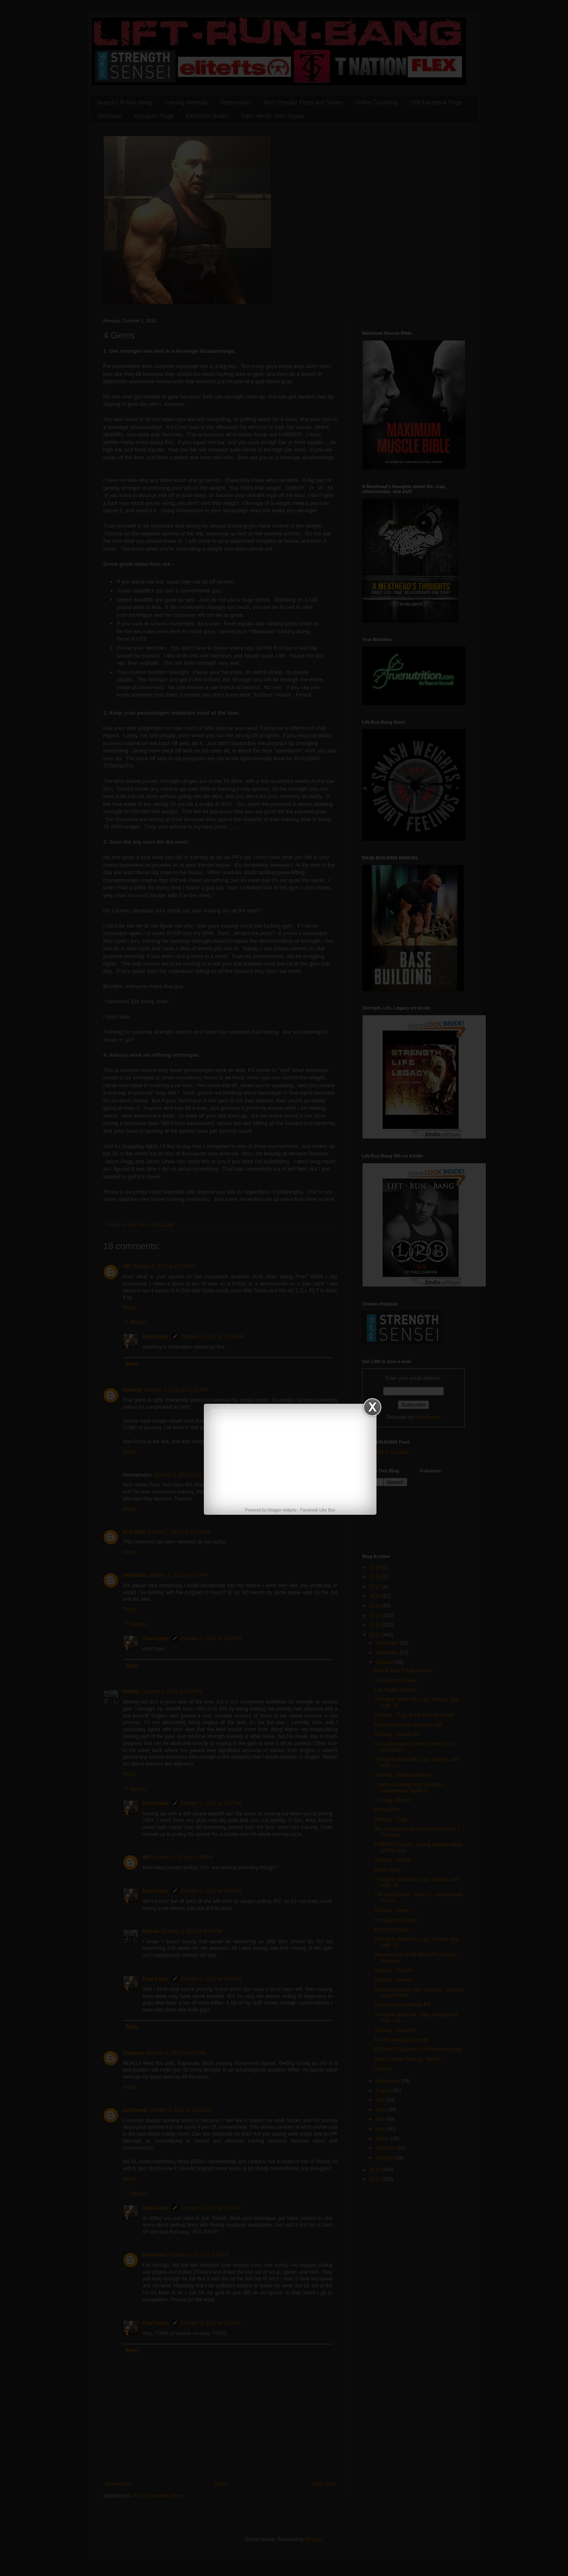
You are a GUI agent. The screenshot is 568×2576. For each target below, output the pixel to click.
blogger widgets (282, 1510)
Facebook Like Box (317, 1510)
